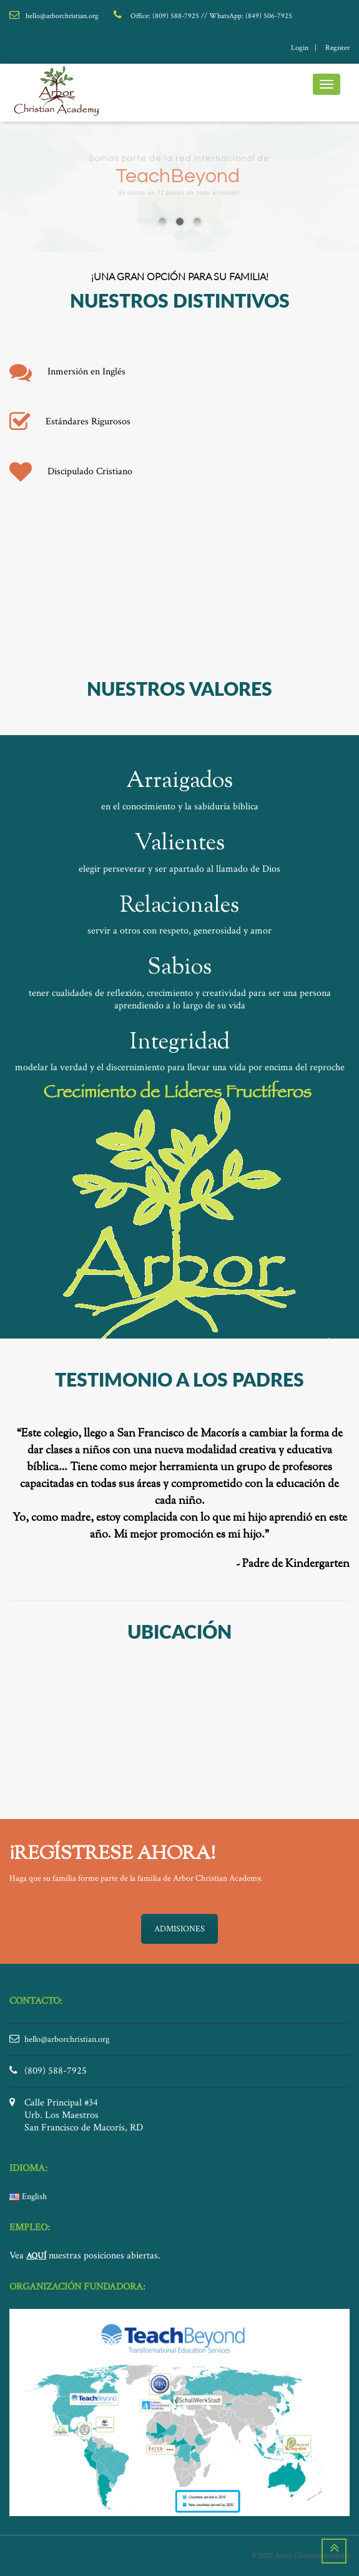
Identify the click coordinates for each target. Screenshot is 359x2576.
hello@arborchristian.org (66, 2039)
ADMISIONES (179, 1928)
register (337, 47)
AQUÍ (36, 2255)
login (299, 47)
